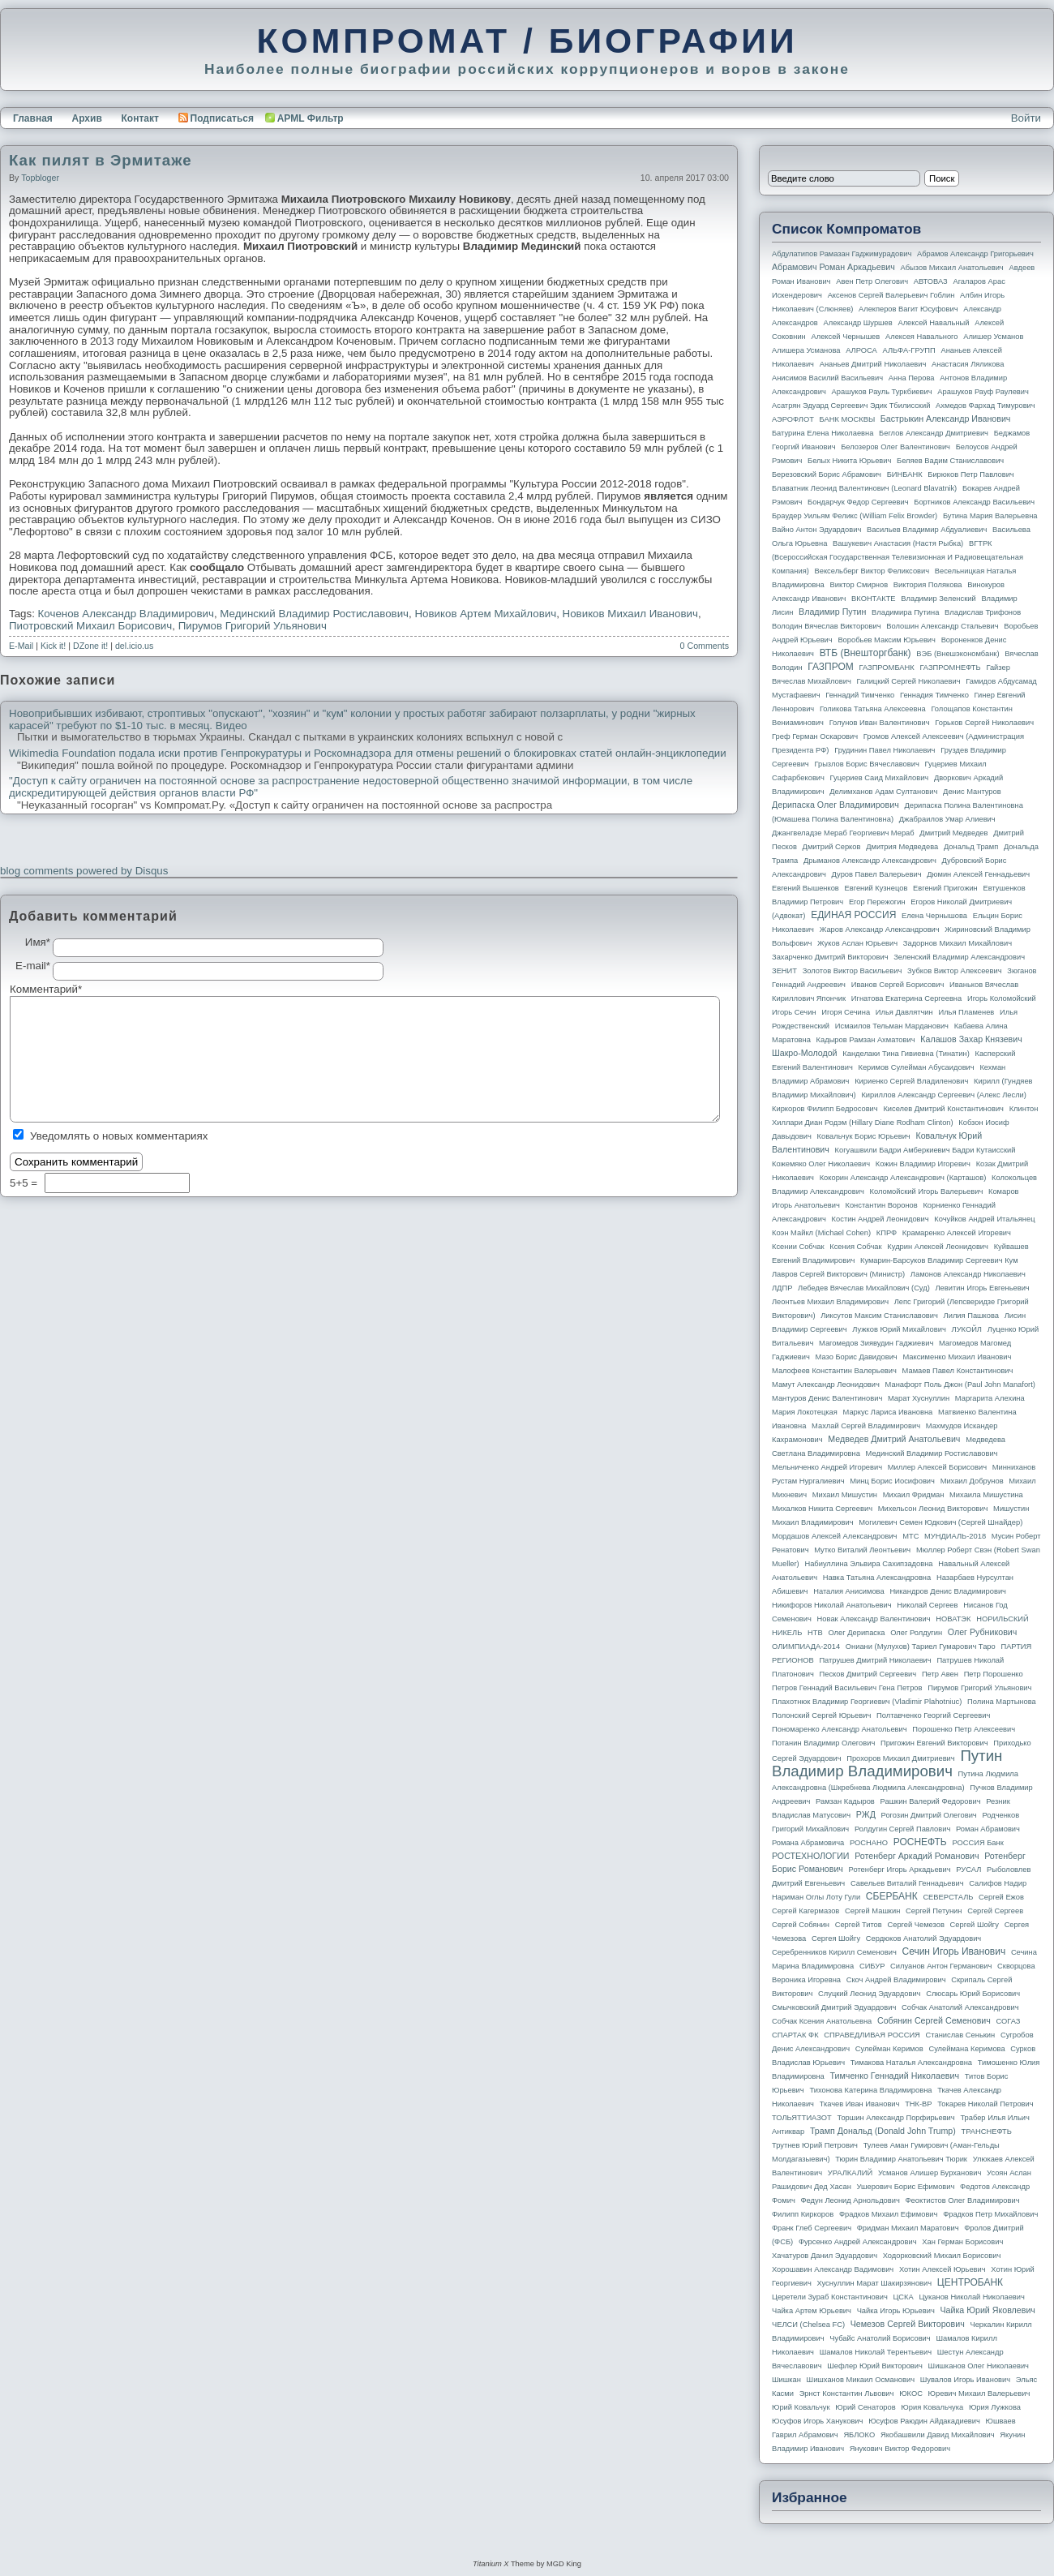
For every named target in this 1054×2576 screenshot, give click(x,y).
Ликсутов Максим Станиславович (879, 1316)
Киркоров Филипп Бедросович (825, 1109)
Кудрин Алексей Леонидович (937, 1247)
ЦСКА (903, 2297)
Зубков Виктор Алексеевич (954, 971)
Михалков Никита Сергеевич (822, 1509)
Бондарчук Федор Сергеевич (858, 502)
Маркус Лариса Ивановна (888, 1412)
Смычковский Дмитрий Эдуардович (834, 2007)
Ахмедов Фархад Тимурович (985, 405)
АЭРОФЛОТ (793, 419)
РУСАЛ (968, 1869)
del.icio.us (134, 645)
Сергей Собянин (800, 1925)
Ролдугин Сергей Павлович (902, 1829)
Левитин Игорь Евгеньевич (982, 1288)
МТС (910, 1536)
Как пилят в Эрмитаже (100, 160)
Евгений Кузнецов (876, 888)
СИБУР (872, 1966)
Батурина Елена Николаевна (822, 433)
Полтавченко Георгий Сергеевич (933, 1715)
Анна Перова (912, 378)
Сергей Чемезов (915, 1925)
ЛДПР (782, 1288)
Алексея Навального (921, 337)
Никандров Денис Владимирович (947, 1591)
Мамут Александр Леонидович (826, 1384)
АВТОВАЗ (931, 281)
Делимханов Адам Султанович (883, 792)
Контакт (139, 118)
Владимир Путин (832, 611)
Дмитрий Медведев (953, 833)
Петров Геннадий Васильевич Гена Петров (847, 1688)
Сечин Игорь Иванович (953, 1951)
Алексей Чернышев (845, 337)
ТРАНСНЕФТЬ (987, 2131)
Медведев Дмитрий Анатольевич (894, 1439)
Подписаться (216, 118)
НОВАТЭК (953, 1619)
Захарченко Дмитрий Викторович (830, 957)
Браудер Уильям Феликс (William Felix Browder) (854, 516)
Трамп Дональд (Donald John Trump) (883, 2131)
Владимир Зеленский (938, 599)
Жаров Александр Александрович (880, 929)
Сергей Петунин (934, 1911)
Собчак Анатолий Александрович (960, 2007)
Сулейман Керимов (889, 2049)
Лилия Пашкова (971, 1316)
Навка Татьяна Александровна (877, 1578)
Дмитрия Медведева (902, 847)
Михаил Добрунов (972, 1481)
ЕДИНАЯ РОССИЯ (853, 915)
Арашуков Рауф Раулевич (983, 392)
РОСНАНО (869, 1843)
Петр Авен (940, 1674)
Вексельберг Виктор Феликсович (872, 571)
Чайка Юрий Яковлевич (987, 2310)
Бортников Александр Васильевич (974, 502)
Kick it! (53, 645)
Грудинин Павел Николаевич (884, 750)
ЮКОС (911, 2393)
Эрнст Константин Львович (846, 2393)
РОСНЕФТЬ (920, 1842)
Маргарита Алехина (990, 1398)
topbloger (40, 177)
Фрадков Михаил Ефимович (888, 2214)
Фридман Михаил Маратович (908, 2228)
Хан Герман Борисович (962, 2242)
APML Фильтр (310, 118)
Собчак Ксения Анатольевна (822, 2021)
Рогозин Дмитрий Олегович (929, 1815)
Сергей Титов (858, 1925)
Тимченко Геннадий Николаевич (894, 2075)
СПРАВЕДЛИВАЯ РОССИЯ (872, 2035)
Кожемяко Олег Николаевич (821, 1164)
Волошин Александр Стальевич (942, 626)
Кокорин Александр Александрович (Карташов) (903, 1178)
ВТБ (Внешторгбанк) (865, 653)
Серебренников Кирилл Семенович (834, 1952)
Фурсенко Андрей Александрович (858, 2242)
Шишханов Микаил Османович (861, 2380)
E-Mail (21, 645)
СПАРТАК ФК (795, 2035)
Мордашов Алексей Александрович (834, 1536)
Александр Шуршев (858, 323)
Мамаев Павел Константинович (957, 1371)
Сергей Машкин (872, 1911)
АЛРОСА (861, 350)
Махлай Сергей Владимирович (866, 1426)
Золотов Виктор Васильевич (852, 971)
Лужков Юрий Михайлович (898, 1329)
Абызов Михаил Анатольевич (952, 268)
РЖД (866, 1814)
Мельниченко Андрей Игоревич (827, 1467)
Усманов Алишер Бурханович (929, 2173)
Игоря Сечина (845, 1012)
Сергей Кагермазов (805, 1911)
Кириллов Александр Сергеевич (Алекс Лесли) (943, 1095)
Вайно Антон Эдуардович (816, 530)
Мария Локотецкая (805, 1412)
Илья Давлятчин (904, 1012)
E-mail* (32, 966)
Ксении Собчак (798, 1247)
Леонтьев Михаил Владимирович (830, 1302)
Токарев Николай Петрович (985, 2104)
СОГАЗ (1008, 2021)
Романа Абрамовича (808, 1843)
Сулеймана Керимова (966, 2049)
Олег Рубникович (983, 1632)
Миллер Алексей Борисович (937, 1467)
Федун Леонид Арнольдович (849, 2200)
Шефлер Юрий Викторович (875, 2366)
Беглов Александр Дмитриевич (933, 433)
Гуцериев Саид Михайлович (879, 778)
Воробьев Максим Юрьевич (887, 640)
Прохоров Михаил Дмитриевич (900, 1758)
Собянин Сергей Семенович (934, 2020)
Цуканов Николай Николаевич (971, 2297)
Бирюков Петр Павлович (970, 474)
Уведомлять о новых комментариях (119, 1136)
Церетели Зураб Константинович (830, 2297)
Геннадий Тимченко (859, 695)
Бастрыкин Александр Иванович (945, 418)
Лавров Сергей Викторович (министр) (838, 1274)
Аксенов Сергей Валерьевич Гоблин (891, 295)
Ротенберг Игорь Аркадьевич (900, 1869)
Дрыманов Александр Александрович (869, 861)
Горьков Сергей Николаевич (984, 723)
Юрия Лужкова (995, 2407)
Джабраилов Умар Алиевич (947, 819)
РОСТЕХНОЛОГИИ (810, 1856)
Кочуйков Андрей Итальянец (984, 1219)
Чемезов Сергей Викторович (907, 2324)
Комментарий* (31, 989)
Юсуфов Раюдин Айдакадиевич (924, 2421)
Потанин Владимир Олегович (823, 1743)
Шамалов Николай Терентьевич (876, 2352)
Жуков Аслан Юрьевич (857, 943)
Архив (87, 118)
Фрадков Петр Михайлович (990, 2214)
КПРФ (886, 1233)
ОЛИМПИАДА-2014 (806, 1646)
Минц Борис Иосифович (892, 1481)
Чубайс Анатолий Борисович (879, 2338)
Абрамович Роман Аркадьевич (833, 267)
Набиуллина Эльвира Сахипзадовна (868, 1564)
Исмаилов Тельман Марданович (892, 1026)
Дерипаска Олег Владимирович (835, 804)
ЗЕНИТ (784, 971)
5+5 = (25, 1183)
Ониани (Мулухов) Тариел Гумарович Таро (921, 1646)
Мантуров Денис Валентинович (827, 1398)
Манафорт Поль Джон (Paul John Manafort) (960, 1384)
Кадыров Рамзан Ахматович (865, 1040)
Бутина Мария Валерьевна (990, 516)
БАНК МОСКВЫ (848, 419)
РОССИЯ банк (977, 1843)
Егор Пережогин (877, 902)
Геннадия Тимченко (934, 695)
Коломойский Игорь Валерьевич (926, 1191)
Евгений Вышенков (805, 888)
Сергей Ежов (1001, 1897)
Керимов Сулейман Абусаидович (916, 1067)
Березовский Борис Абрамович (826, 474)
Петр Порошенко (993, 1674)
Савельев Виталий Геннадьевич (907, 1883)
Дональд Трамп (971, 847)
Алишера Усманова (806, 350)
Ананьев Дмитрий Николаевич (873, 364)
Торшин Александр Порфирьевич (895, 2118)
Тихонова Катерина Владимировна (870, 2090)
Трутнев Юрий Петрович (815, 2145)
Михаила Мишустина (986, 1495)
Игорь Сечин (794, 1012)
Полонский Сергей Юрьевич (821, 1715)
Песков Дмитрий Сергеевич (868, 1674)
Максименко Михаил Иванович (956, 1357)
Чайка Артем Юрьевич (811, 2311)
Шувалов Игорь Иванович (965, 2380)
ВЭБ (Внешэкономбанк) (957, 654)
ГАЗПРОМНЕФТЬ (949, 667)
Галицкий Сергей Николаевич (908, 681)
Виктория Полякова (927, 585)
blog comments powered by (84, 871)
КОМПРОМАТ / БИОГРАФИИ (526, 40)
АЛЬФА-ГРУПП (908, 350)
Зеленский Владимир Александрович (959, 957)
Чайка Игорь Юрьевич (896, 2311)
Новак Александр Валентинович (874, 1619)
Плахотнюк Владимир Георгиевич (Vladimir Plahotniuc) (867, 1702)
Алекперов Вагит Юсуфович (908, 309)
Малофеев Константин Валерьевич (834, 1371)
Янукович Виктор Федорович (900, 2449)
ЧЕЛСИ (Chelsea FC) (808, 2325)
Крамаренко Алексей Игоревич (956, 1233)
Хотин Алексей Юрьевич (942, 2269)
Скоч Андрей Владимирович (896, 1980)
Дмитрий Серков (832, 847)
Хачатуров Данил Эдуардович (824, 2256)
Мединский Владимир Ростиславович (314, 614)
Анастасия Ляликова (968, 364)
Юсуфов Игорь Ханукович (817, 2421)
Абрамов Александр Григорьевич (975, 254)
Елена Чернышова (934, 916)
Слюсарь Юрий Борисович (973, 1994)
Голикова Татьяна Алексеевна (873, 709)
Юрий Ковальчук (801, 2407)
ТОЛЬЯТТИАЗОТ (802, 2118)
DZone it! (90, 645)
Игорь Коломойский (1001, 998)
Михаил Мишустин (844, 1495)
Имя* (37, 942)
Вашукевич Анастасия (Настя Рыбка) (898, 543)
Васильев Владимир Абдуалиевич (927, 530)
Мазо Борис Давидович (857, 1357)
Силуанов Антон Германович (941, 1966)
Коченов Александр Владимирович (126, 614)
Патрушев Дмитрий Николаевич (875, 1660)
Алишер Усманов (993, 337)
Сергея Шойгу (836, 1938)
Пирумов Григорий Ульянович (252, 626)
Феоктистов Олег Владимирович (963, 2200)
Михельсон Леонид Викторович (933, 1509)
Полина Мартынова (1001, 1702)
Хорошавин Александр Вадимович (832, 2269)
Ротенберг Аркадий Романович (917, 1856)
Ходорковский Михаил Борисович (942, 2256)
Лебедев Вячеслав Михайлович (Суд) (864, 1288)
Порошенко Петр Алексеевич (963, 1729)
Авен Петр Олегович (872, 281)
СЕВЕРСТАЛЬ (948, 1897)
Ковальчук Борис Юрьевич (863, 1136)
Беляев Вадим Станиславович (950, 461)
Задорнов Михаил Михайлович (957, 943)
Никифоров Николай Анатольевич (832, 1605)
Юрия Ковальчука (932, 2407)
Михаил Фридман (914, 1495)
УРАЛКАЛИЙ (850, 2173)
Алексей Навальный (933, 323)
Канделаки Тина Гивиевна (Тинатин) (906, 1054)
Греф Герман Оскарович (815, 736)
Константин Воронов (881, 1205)
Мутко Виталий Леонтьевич (862, 1550)
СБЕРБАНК (892, 1896)
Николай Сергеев (927, 1605)
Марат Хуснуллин (918, 1398)
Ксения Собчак (855, 1247)
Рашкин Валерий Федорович (930, 1801)
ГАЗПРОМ (831, 666)
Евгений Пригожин (945, 888)
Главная (33, 118)
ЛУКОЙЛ (967, 1329)
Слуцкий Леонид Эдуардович (869, 1994)
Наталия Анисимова (848, 1591)
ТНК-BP (918, 2104)
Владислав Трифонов (983, 612)
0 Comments (704, 645)
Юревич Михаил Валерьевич (979, 2393)
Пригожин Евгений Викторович (934, 1743)
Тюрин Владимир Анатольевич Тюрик (901, 2159)
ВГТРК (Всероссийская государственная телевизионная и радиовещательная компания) (897, 557)
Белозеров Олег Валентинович (895, 447)
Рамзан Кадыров (845, 1801)
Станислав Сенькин (961, 2035)
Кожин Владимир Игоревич (923, 1164)
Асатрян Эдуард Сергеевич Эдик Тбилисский (851, 405)
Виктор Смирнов (859, 585)
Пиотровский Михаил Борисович (90, 626)
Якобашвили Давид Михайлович (937, 2435)
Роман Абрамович (988, 1829)
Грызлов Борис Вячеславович (866, 764)
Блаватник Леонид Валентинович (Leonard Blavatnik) (864, 488)
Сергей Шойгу (974, 1925)
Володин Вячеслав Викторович (826, 626)
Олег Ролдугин (916, 1633)
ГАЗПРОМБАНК (886, 667)
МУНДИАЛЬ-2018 (955, 1536)
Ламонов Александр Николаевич (968, 1274)
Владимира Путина (905, 612)
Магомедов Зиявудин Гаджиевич (876, 1343)
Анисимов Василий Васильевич (827, 378)
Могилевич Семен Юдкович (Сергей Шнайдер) (940, 1522)
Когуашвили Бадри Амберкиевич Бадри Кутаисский (925, 1150)
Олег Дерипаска (856, 1633)
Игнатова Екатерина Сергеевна (906, 998)
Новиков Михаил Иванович (630, 614)
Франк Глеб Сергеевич (811, 2228)
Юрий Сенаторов (865, 2407)
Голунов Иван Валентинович (879, 723)
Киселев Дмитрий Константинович (943, 1109)
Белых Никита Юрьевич (849, 461)
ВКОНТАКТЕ (873, 599)
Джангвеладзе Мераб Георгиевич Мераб (843, 833)
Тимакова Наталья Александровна (911, 2063)
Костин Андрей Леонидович (880, 1219)
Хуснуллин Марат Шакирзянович (874, 2283)
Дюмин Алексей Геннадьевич (978, 874)
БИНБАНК (905, 474)
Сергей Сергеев (995, 1911)
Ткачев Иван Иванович (860, 2104)
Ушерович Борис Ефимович (906, 2187)
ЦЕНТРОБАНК (970, 2282)
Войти (1026, 118)
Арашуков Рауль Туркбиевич (882, 392)
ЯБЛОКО (859, 2435)
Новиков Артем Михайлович (485, 614)
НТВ (815, 1633)
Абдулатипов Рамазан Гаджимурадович (841, 254)
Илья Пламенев (966, 1012)
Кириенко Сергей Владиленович (911, 1081)
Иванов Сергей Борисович (898, 985)
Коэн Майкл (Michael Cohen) (821, 1233)
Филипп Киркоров (802, 2214)
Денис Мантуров (972, 792)
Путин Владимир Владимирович (887, 1763)
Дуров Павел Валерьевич (877, 874)
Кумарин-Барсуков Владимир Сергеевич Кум (939, 1260)
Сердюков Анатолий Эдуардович (923, 1938)
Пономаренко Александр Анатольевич (839, 1729)
